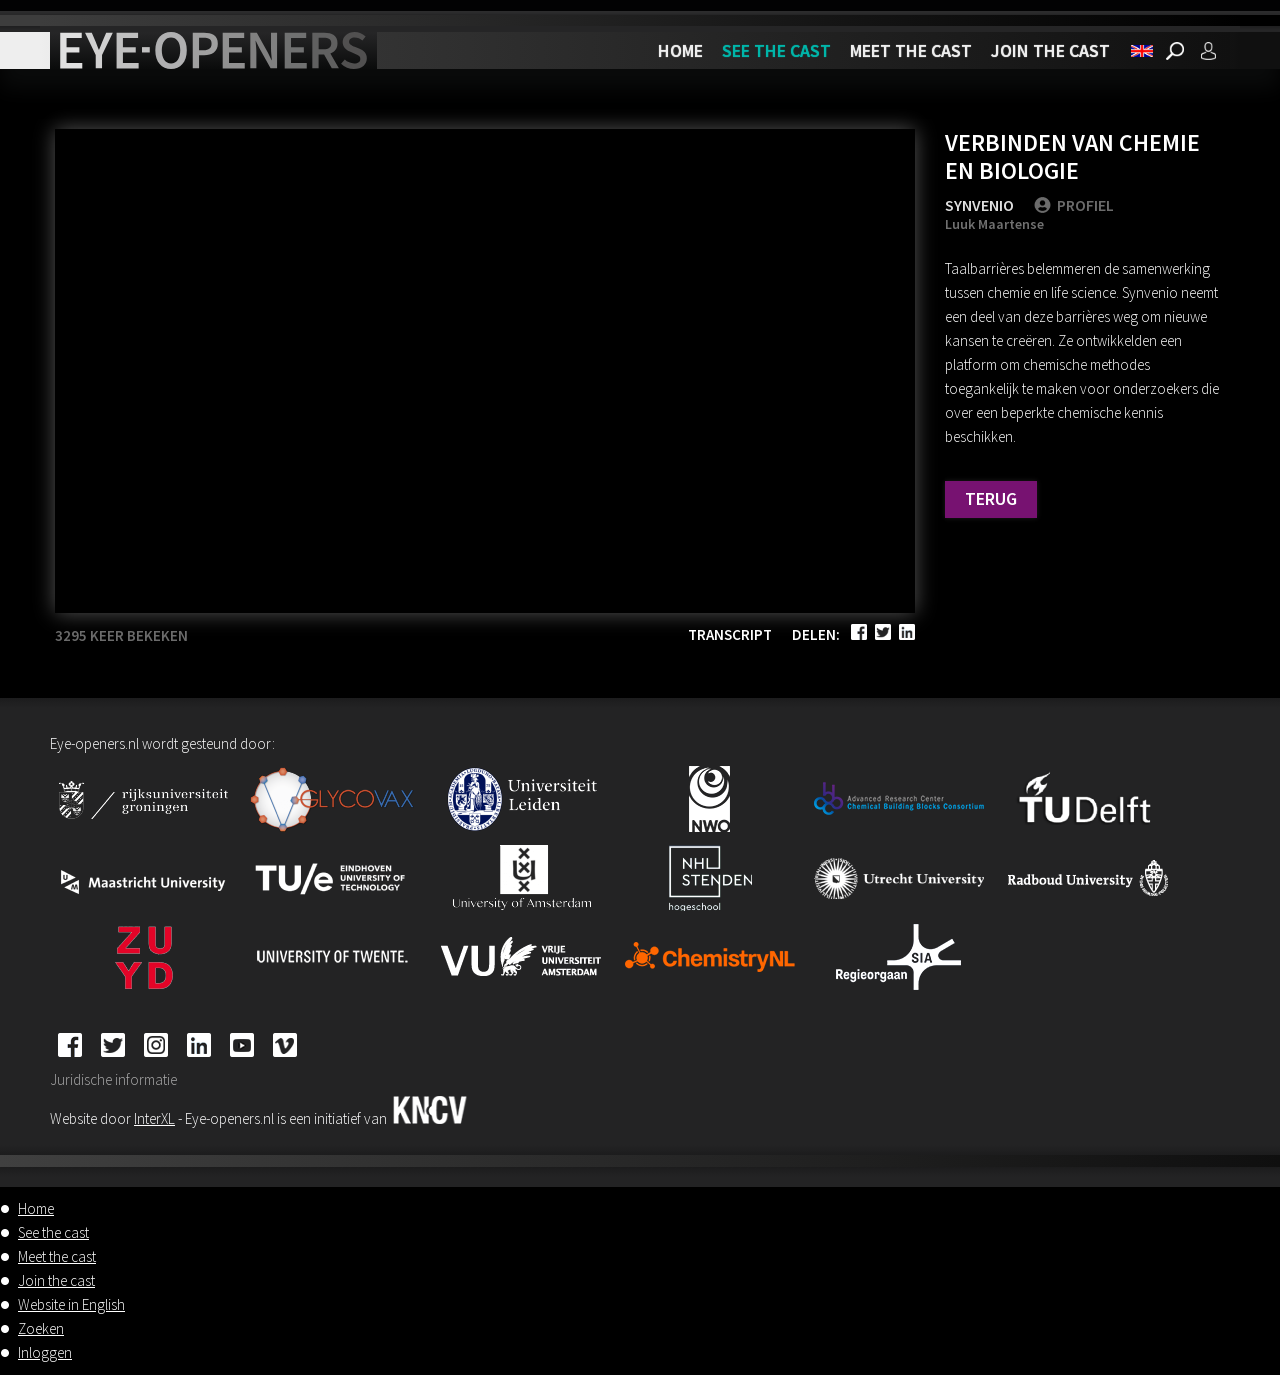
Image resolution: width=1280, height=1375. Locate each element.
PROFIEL (1074, 205)
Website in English (71, 1304)
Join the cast (1050, 50)
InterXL (154, 1118)
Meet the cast (911, 50)
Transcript (730, 634)
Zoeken (41, 1328)
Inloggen (45, 1352)
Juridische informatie (113, 1079)
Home (680, 50)
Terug (991, 498)
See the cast (776, 50)
